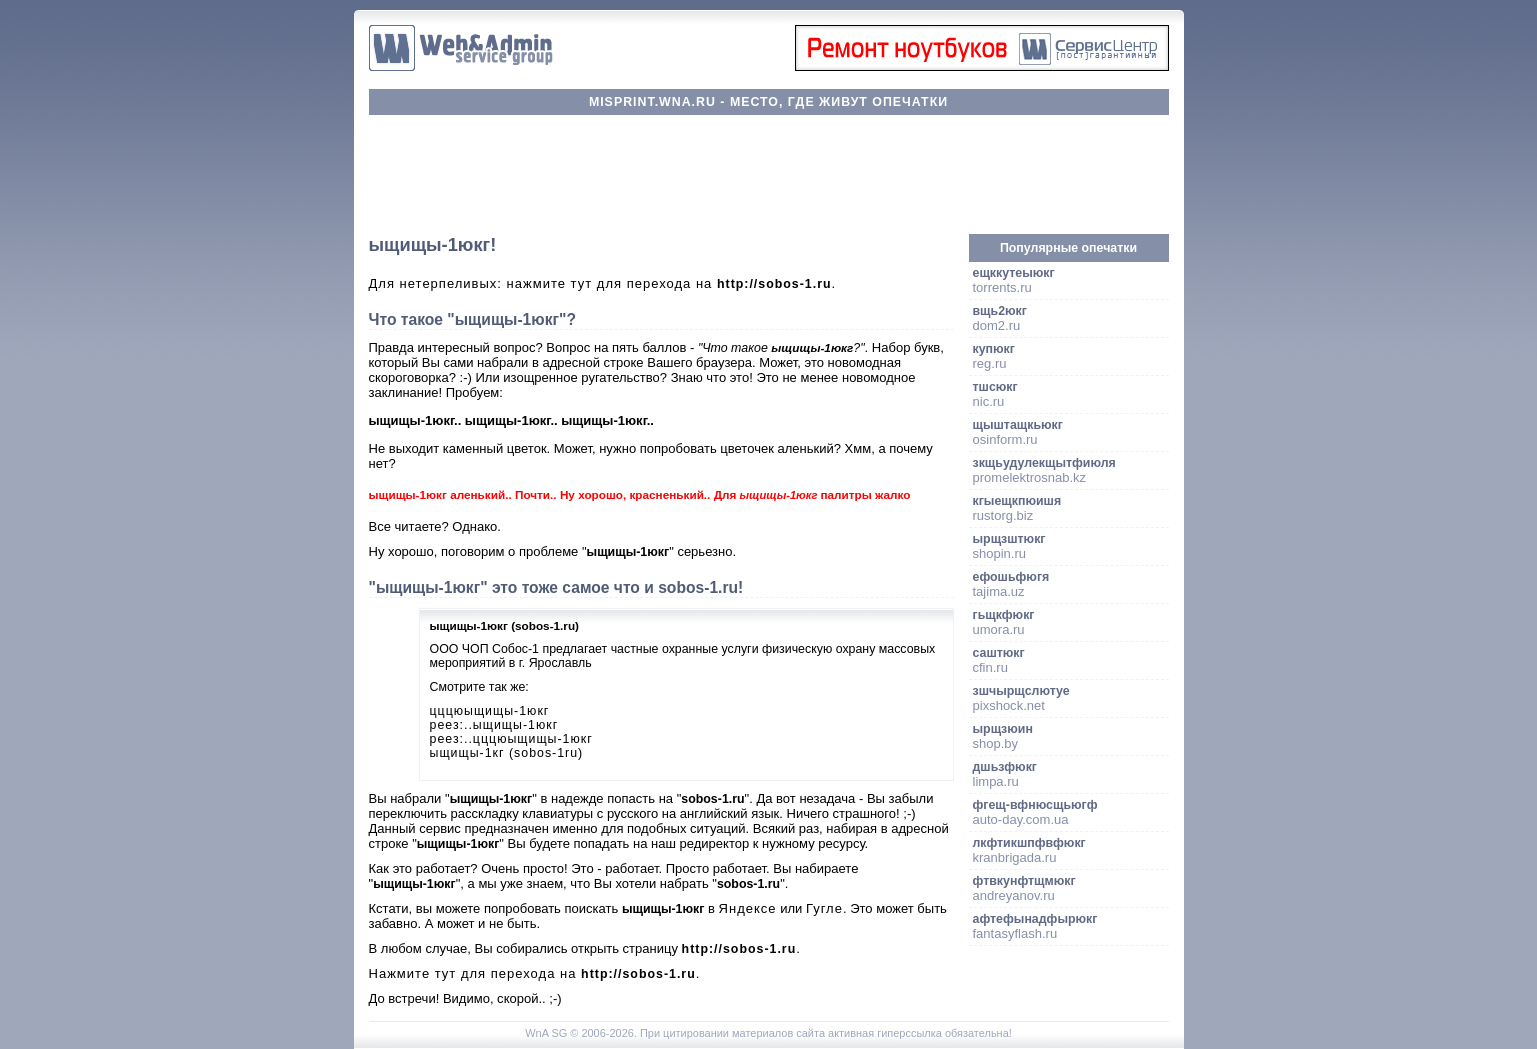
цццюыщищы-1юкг (490, 711)
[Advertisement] (769, 175)
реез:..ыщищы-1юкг (494, 725)
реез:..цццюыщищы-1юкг (511, 739)
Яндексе (748, 908)
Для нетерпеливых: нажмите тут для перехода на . (603, 283)
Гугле (824, 908)
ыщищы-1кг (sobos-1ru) (507, 753)
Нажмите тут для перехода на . (535, 973)
